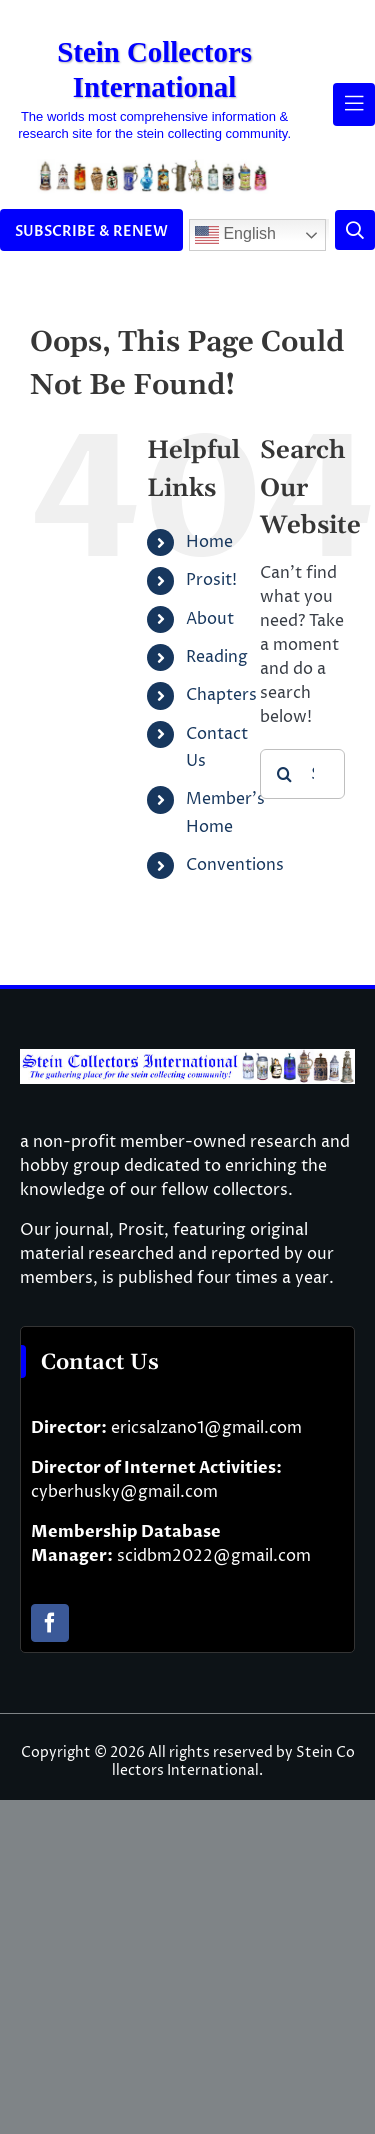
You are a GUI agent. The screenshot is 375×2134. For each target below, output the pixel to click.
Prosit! (211, 580)
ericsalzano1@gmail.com (206, 1428)
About (210, 619)
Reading (217, 657)
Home (209, 542)
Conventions (235, 865)
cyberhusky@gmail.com (124, 1492)
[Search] (285, 774)
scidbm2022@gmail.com (214, 1556)
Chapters (221, 695)
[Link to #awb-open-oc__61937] (354, 104)
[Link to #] (355, 230)
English (235, 235)
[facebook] (50, 1623)
